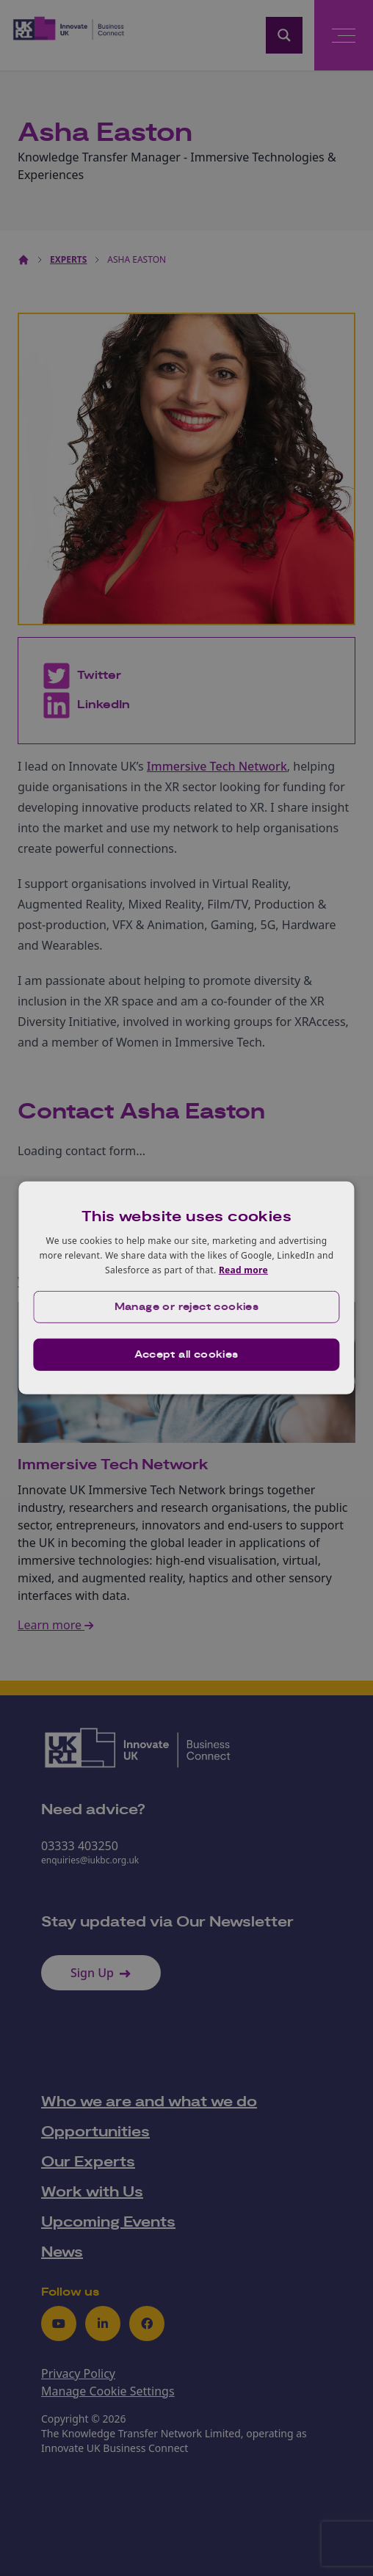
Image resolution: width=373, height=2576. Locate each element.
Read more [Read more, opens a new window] (243, 1269)
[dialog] (186, 1288)
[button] (186, 1307)
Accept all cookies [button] (186, 1354)
